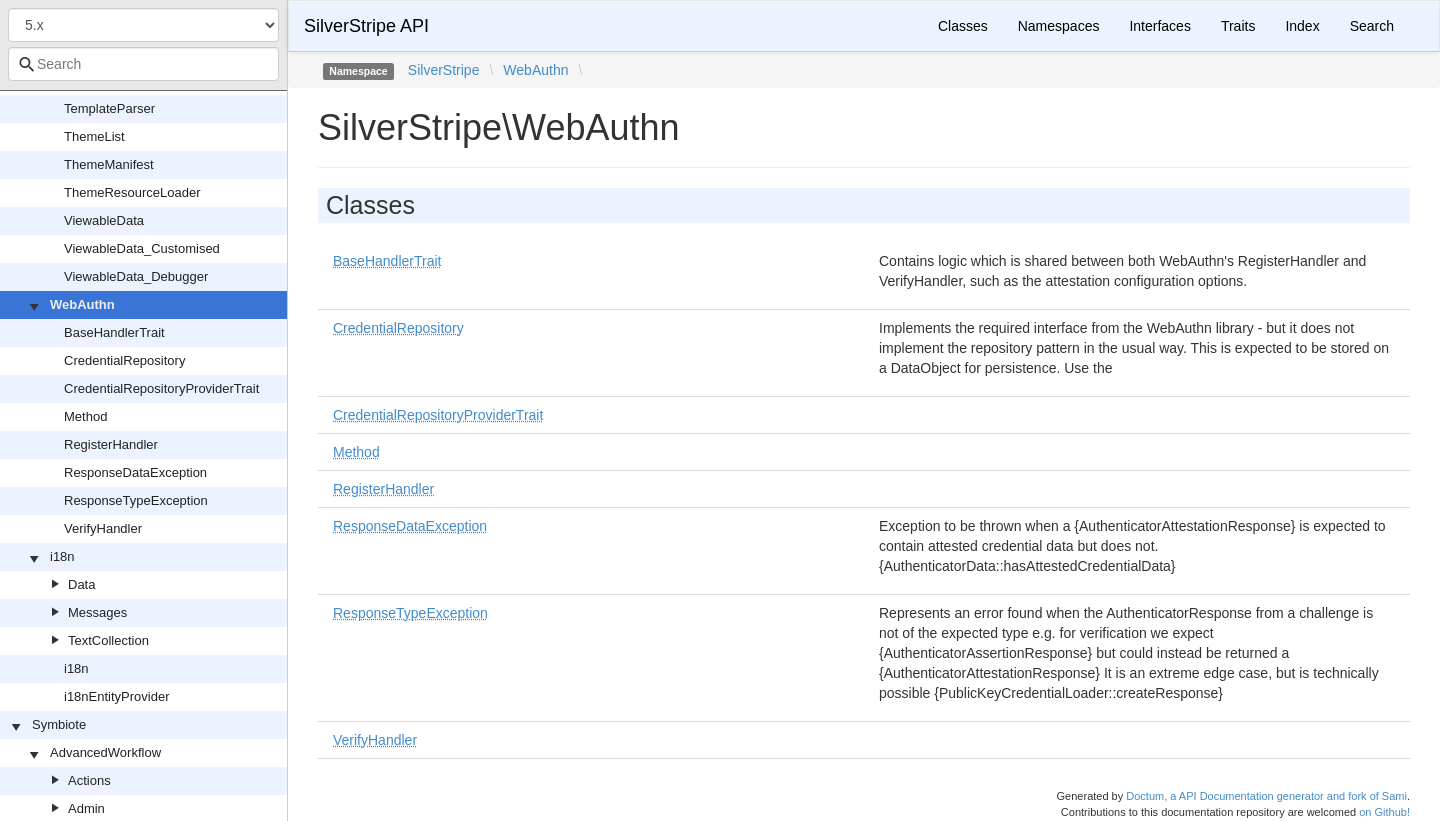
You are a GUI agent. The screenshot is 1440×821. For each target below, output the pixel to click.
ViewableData (104, 220)
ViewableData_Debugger (136, 276)
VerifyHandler (103, 528)
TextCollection (108, 640)
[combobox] (143, 64)
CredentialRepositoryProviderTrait (161, 388)
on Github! (1384, 812)
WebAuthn (82, 304)
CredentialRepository (124, 360)
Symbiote (59, 724)
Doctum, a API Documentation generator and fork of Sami (1266, 796)
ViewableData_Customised (142, 248)
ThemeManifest (109, 164)
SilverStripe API (366, 26)
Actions (89, 780)
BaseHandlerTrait (114, 332)
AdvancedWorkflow (105, 752)
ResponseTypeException (136, 500)
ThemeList (94, 136)
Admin (86, 808)
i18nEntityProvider (117, 696)
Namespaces (1059, 26)
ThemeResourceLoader (132, 192)
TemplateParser (109, 108)
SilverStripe (444, 70)
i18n (62, 556)
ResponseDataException (135, 472)
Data (81, 584)
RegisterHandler (111, 444)
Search (1372, 26)
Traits (1238, 26)
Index (1302, 26)
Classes (963, 26)
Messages (97, 612)
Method (85, 416)
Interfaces (1159, 26)
